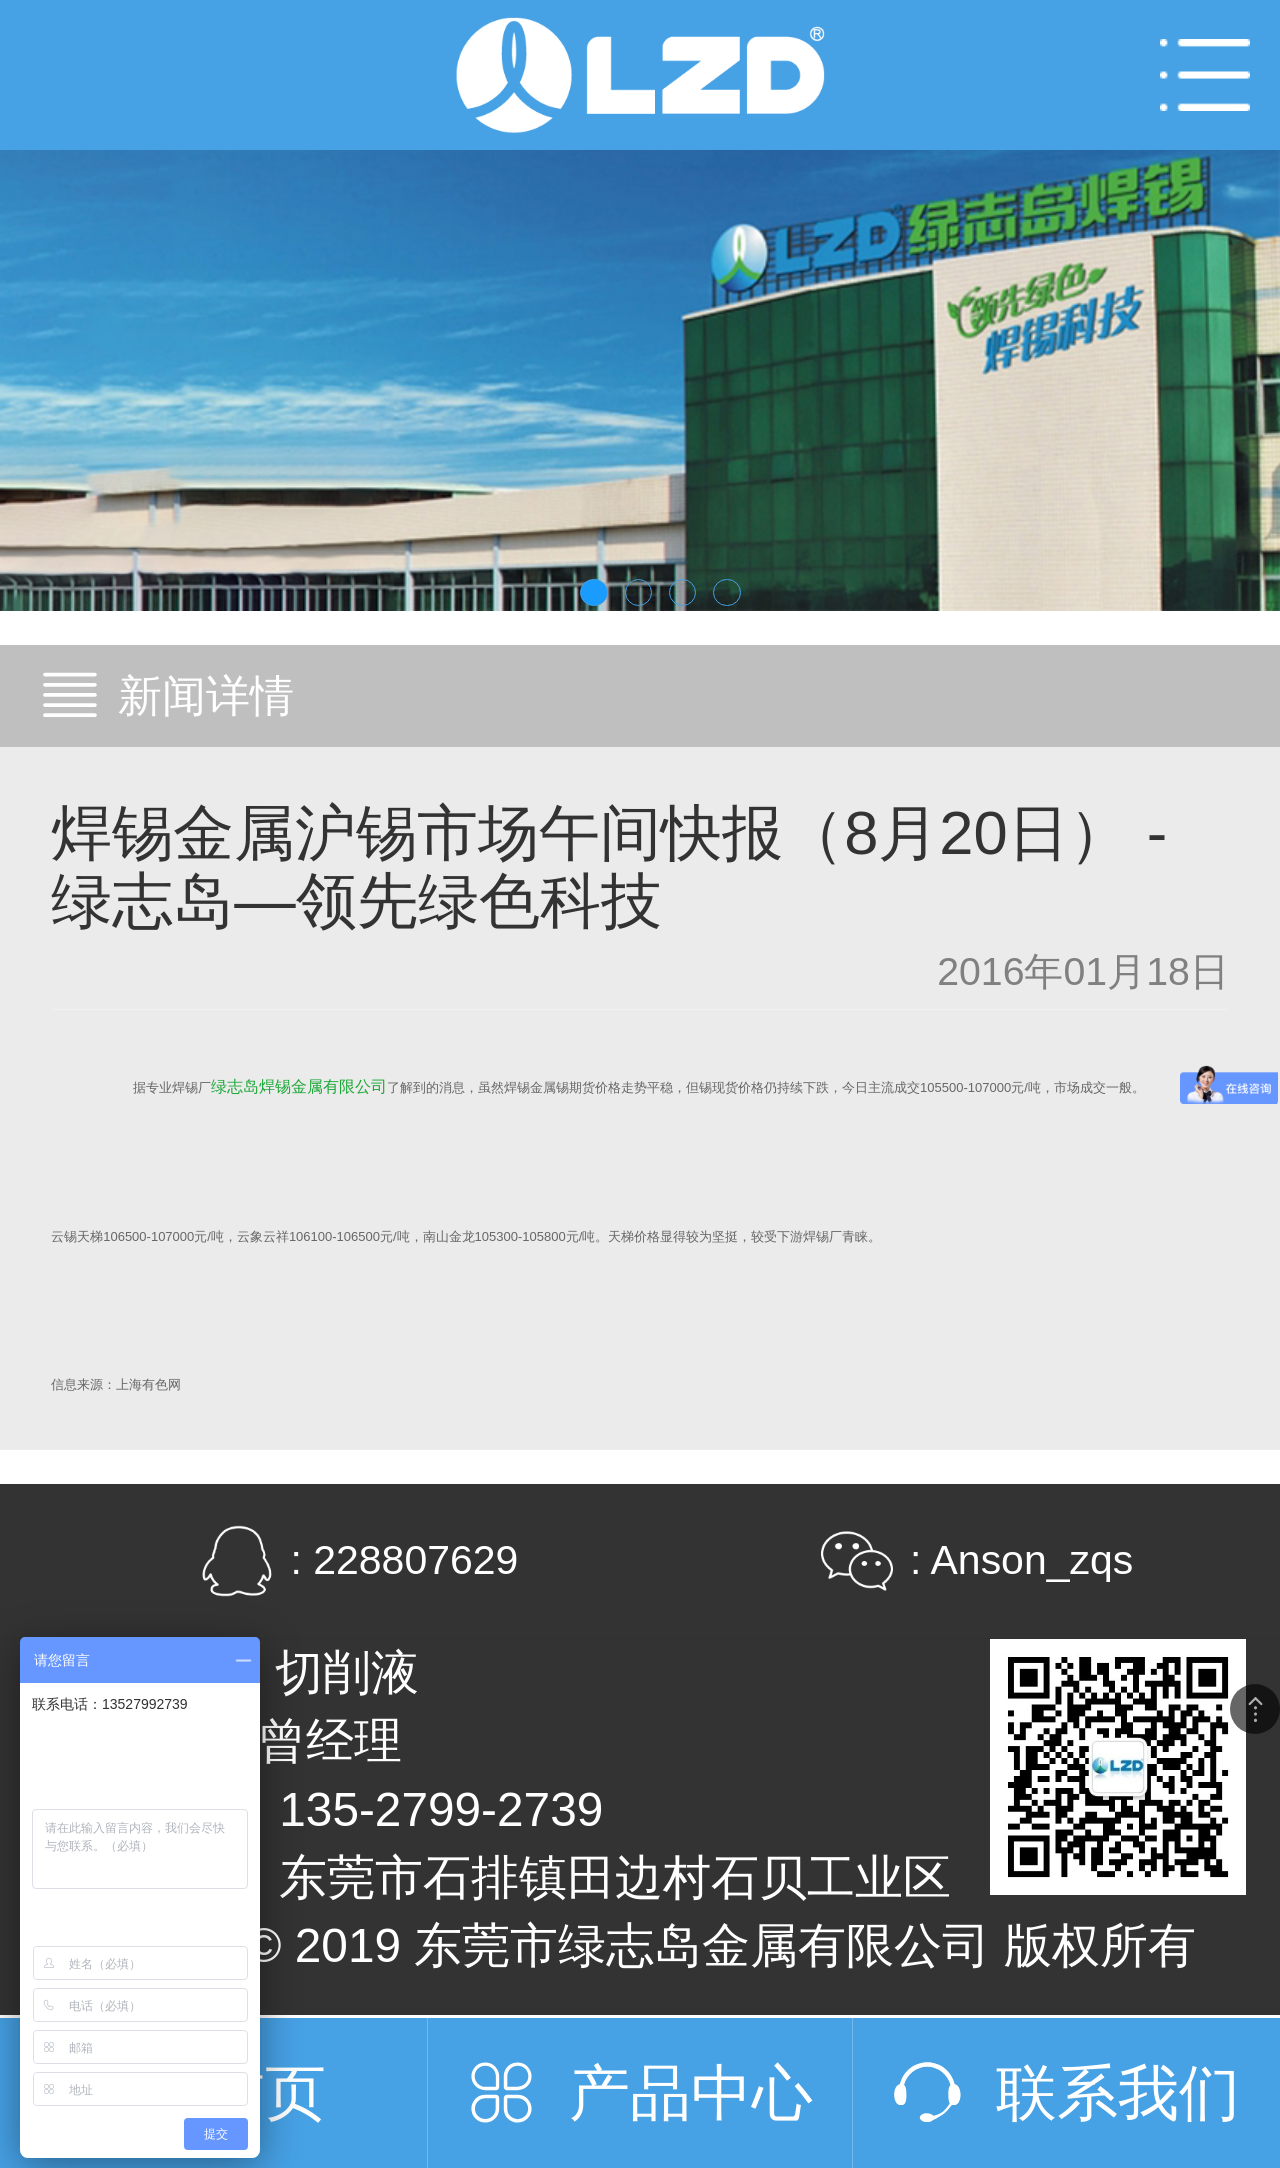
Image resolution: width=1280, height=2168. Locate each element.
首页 (265, 2092)
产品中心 (691, 2092)
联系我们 (1118, 2092)
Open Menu (1205, 75)
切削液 (347, 1672)
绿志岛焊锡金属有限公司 (299, 1086)
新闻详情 (206, 695)
